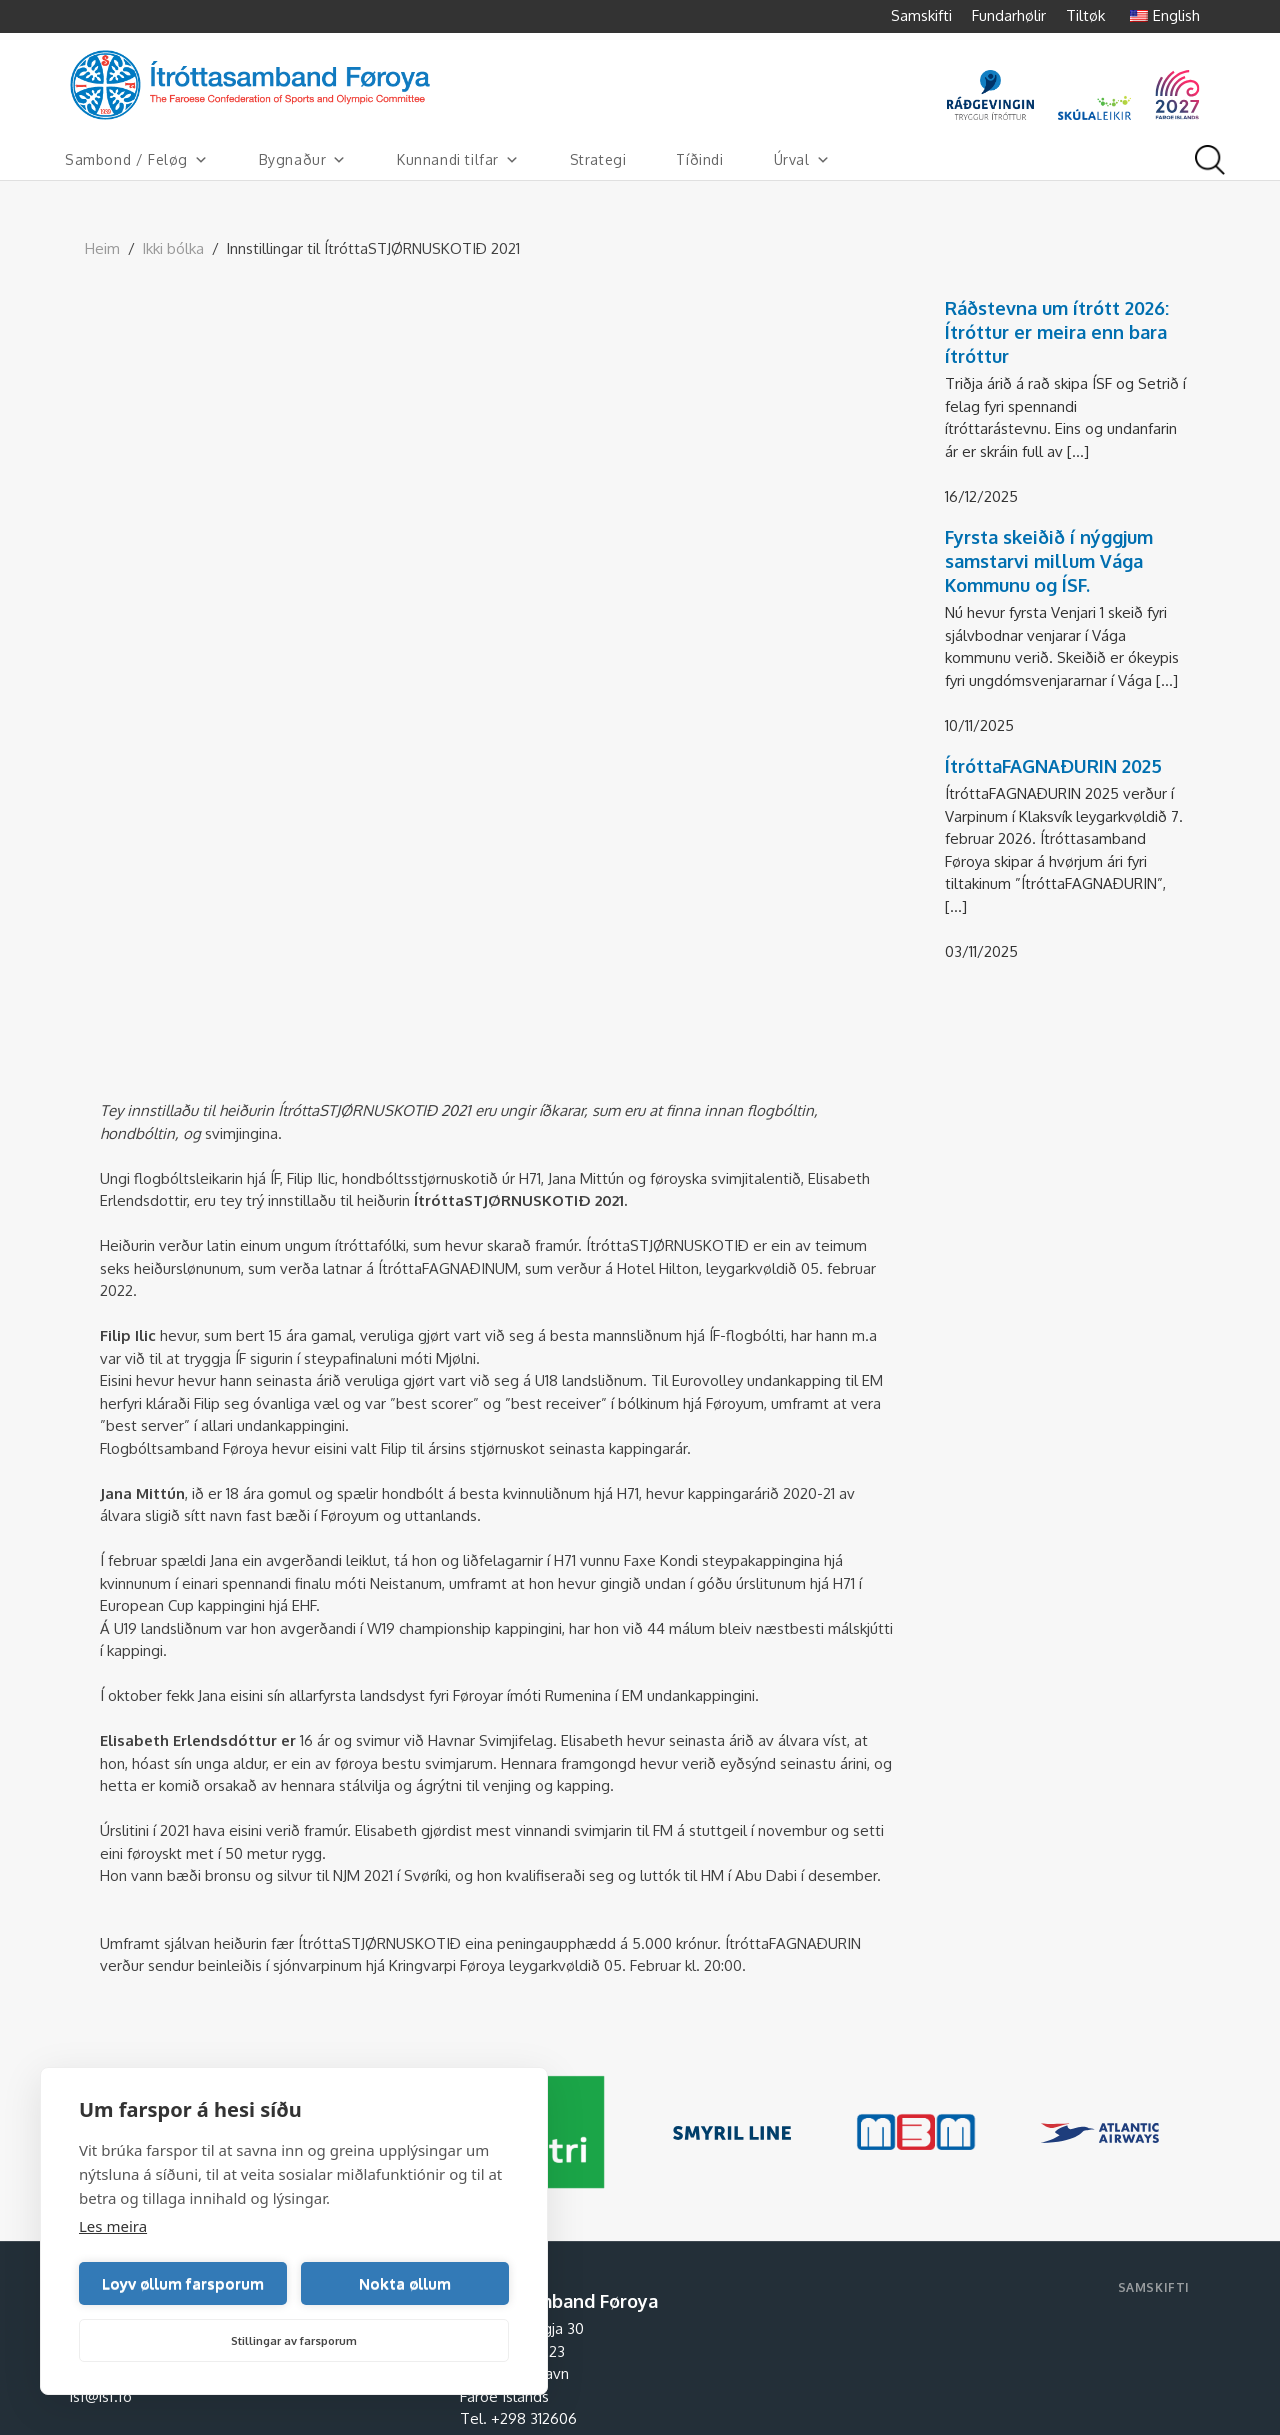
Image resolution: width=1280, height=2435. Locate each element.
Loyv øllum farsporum (183, 2283)
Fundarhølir (1009, 15)
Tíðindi (699, 159)
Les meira (113, 2226)
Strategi (598, 159)
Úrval (802, 160)
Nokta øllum (405, 2283)
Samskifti (921, 15)
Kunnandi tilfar (458, 160)
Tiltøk (1085, 15)
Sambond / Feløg (137, 160)
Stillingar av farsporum (294, 2341)
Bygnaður (303, 160)
